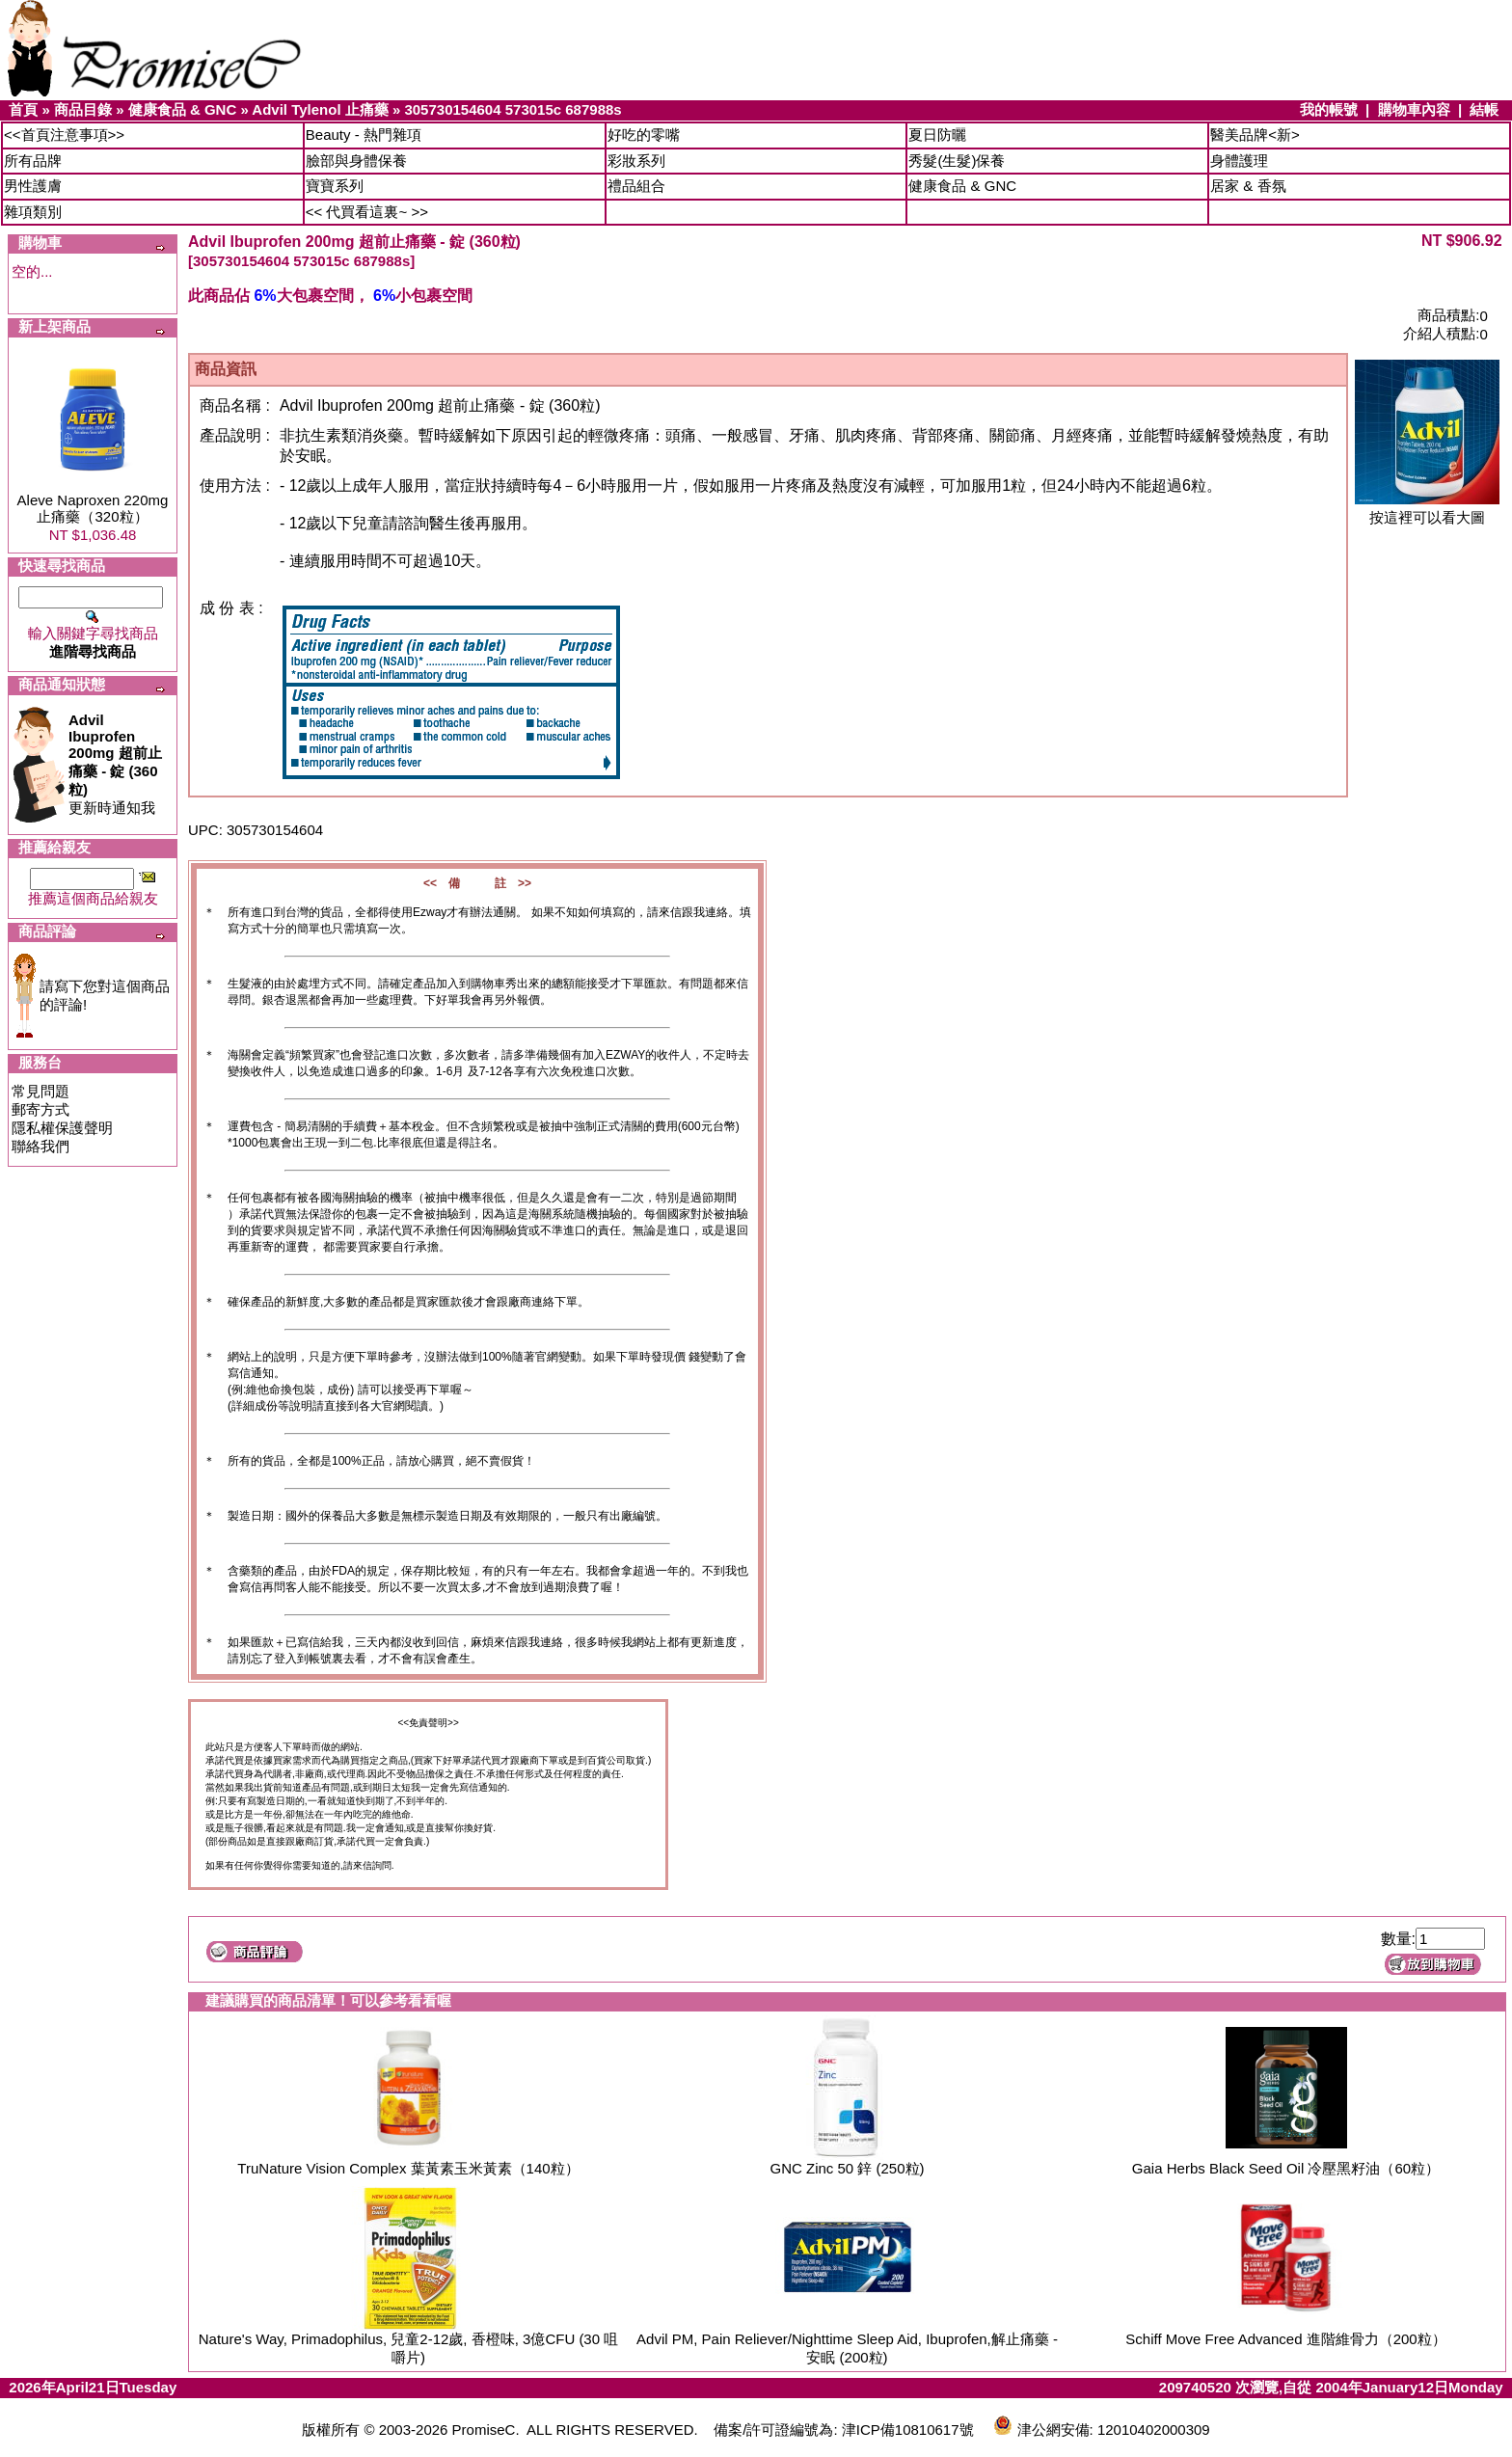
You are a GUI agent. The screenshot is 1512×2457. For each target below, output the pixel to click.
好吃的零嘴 (644, 134)
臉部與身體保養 (356, 160)
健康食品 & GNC (182, 109)
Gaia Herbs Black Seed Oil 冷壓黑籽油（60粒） (1286, 2168)
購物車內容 (1414, 109)
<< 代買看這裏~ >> (367, 211)
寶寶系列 (335, 185)
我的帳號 (1329, 109)
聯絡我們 (40, 1146)
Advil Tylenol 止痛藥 (320, 109)
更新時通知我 (115, 764)
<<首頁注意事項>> (64, 134)
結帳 (1484, 109)
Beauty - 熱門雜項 (363, 134)
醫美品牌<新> (1255, 134)
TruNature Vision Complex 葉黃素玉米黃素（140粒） (408, 2168)
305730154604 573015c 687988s (512, 109)
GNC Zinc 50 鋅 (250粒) (847, 2168)
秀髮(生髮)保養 (956, 160)
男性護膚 (33, 185)
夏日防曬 (937, 134)
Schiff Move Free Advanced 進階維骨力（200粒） (1285, 2339)
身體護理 (1239, 160)
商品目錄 (83, 109)
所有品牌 (33, 160)
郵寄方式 (40, 1109)
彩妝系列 (636, 160)
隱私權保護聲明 (62, 1128)
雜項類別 (33, 211)
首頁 (23, 109)
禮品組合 (636, 185)
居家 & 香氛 (1247, 185)
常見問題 (40, 1091)
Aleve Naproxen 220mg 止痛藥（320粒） (93, 508)
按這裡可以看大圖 (1427, 511)
